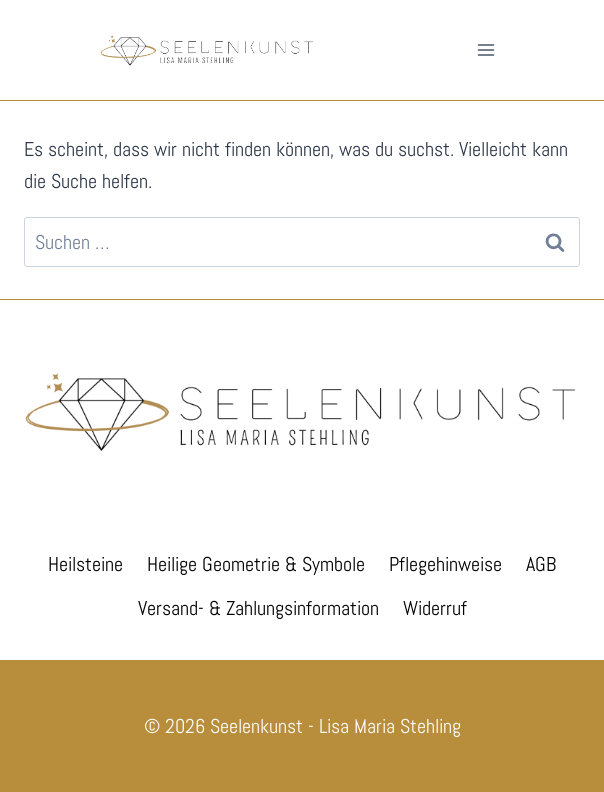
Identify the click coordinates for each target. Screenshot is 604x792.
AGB (541, 564)
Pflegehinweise (445, 564)
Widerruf (435, 608)
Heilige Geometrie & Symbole (256, 564)
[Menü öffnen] (485, 49)
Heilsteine (85, 564)
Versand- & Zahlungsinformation (258, 608)
